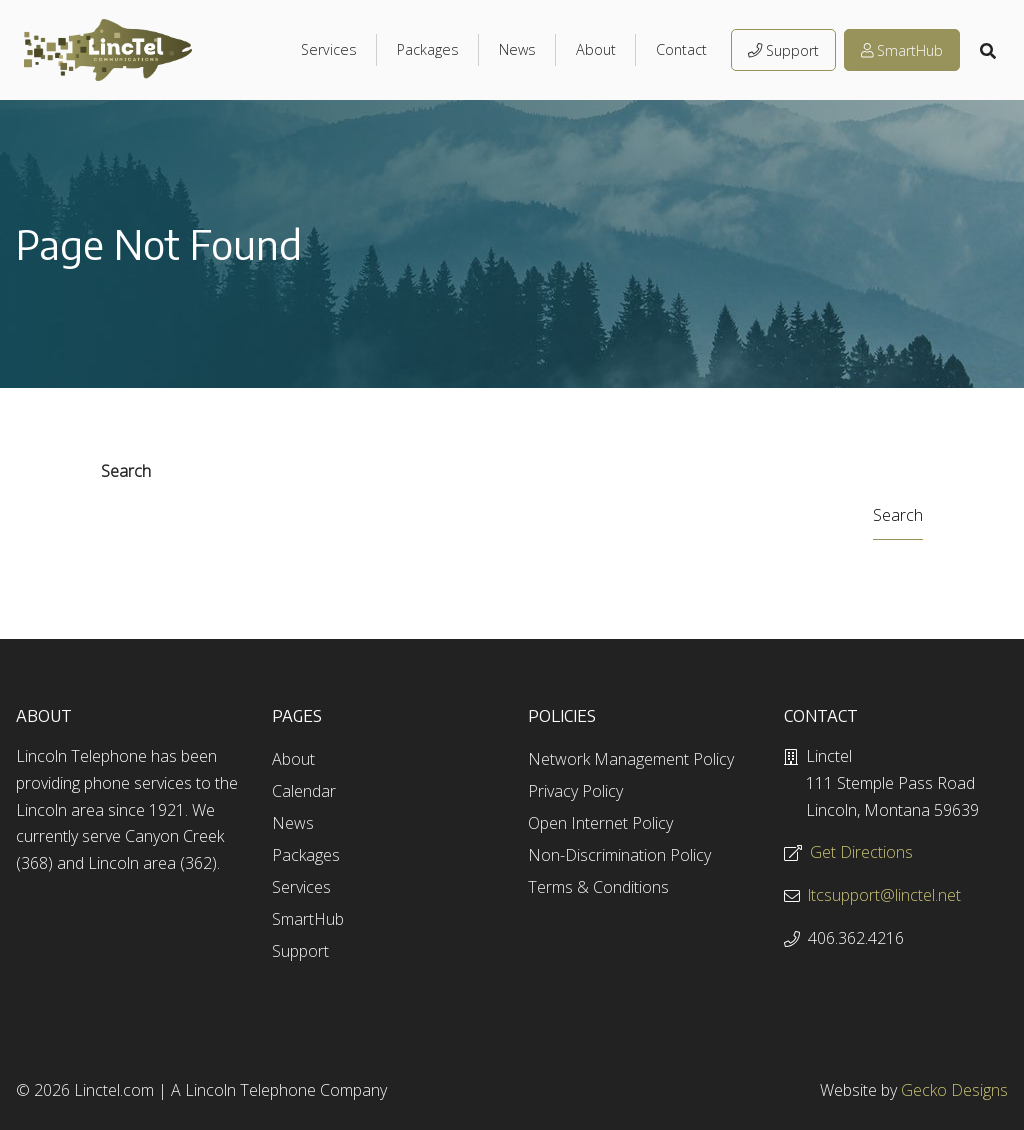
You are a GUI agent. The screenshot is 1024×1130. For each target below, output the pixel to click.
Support (783, 50)
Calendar (304, 791)
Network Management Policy (631, 759)
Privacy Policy (575, 791)
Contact (681, 49)
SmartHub (902, 50)
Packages (428, 49)
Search (126, 471)
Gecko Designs (954, 1090)
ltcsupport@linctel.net (884, 895)
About (596, 49)
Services (329, 49)
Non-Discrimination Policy (619, 855)
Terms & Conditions (598, 887)
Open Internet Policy (600, 823)
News (517, 49)
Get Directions (861, 852)
